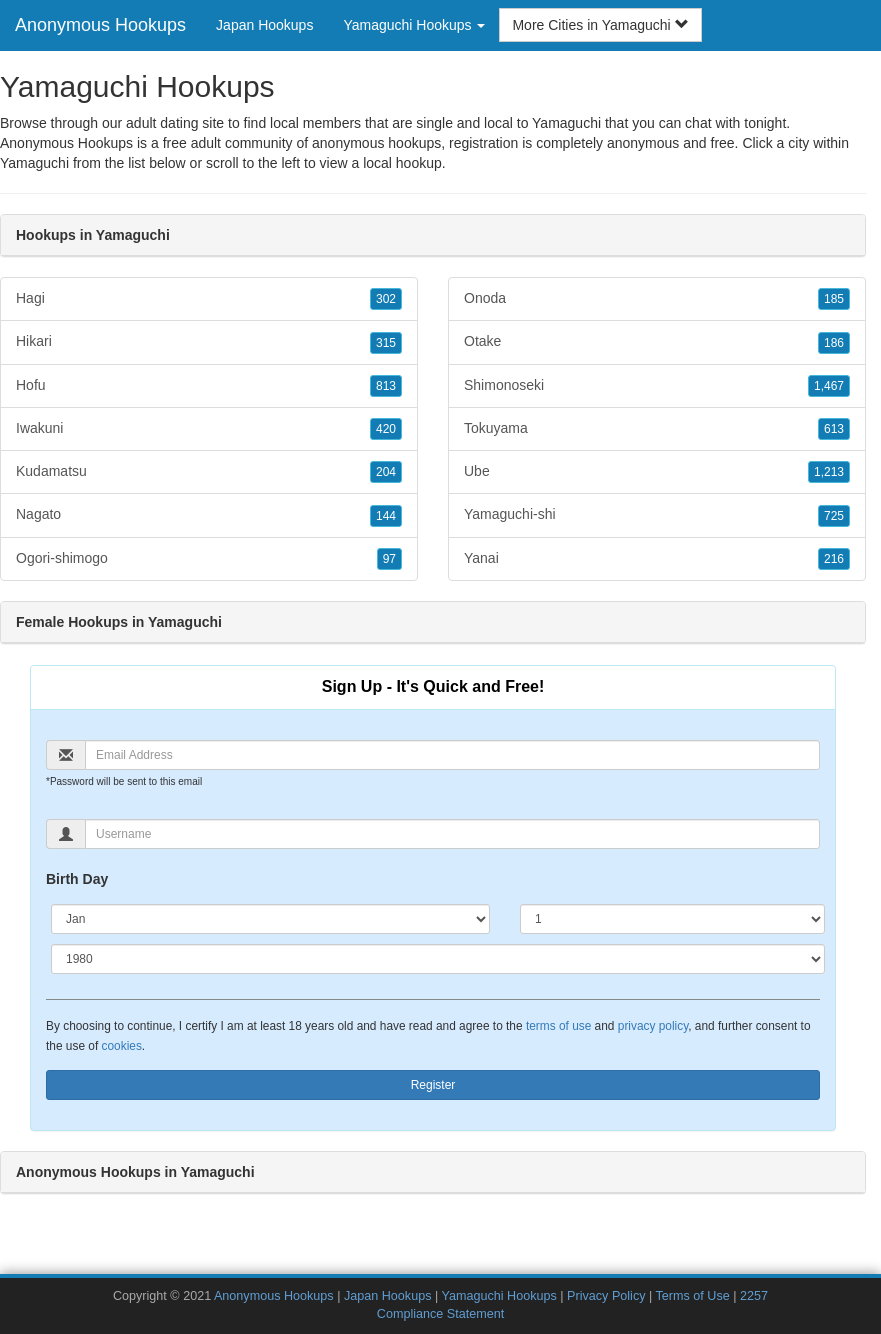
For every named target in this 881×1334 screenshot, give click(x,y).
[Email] (452, 755)
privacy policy (653, 1026)
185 (834, 299)
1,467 (829, 386)
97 (389, 559)
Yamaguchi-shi (657, 515)
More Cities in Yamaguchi (600, 25)
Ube (657, 472)
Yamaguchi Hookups (499, 1296)
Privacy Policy (606, 1296)
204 (386, 472)
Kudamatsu (209, 472)
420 (386, 429)
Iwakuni (209, 429)
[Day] (672, 919)
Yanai (657, 559)
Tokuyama (657, 429)
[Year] (438, 959)
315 (386, 343)
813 (386, 386)
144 (386, 516)
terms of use (558, 1026)
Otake (657, 342)
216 (834, 559)
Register (433, 1085)
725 (834, 516)
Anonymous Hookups (100, 25)
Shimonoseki (657, 386)
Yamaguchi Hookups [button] (414, 25)
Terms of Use (693, 1296)
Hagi (209, 299)
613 (834, 429)
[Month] (270, 919)
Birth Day (77, 879)
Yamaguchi (34, 163)
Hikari (209, 342)
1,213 (829, 472)
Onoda (657, 299)
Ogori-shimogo (209, 559)
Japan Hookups (264, 25)
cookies (122, 1046)
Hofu (209, 386)
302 (386, 299)
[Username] (452, 834)
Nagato (209, 515)
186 (834, 343)
